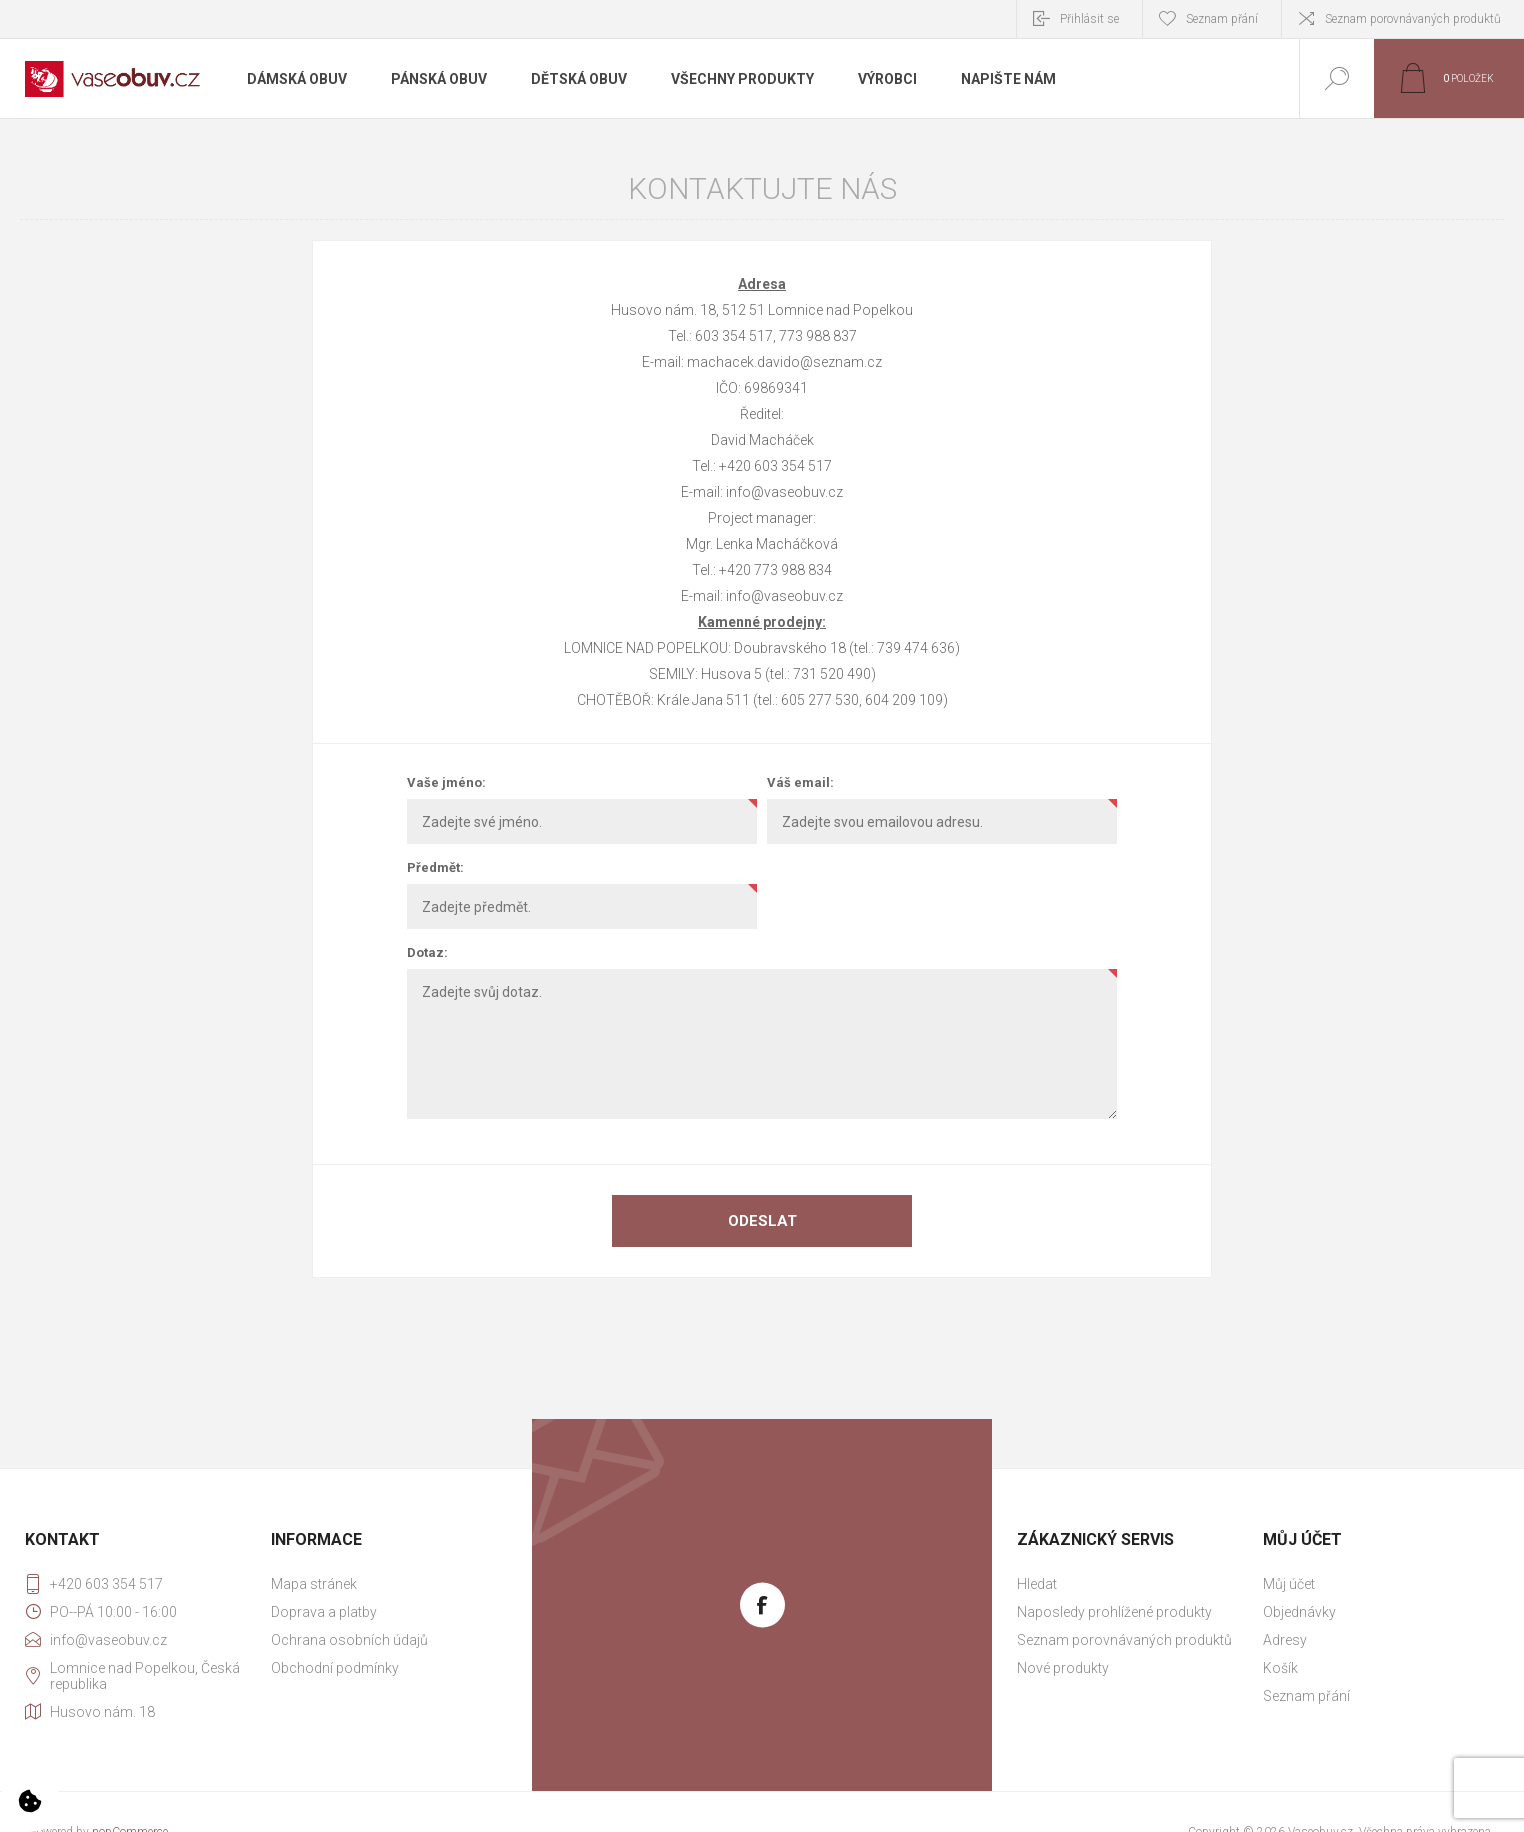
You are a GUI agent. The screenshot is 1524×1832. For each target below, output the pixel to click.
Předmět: (435, 867)
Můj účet (1289, 1584)
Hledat (1037, 1584)
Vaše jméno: (446, 782)
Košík (1280, 1668)
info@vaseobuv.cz (784, 492)
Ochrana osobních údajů (349, 1640)
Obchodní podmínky (335, 1668)
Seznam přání (1306, 1696)
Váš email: (800, 782)
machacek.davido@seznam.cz (784, 362)
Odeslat (762, 1221)
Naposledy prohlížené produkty (1114, 1612)
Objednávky (1299, 1612)
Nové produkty (1063, 1668)
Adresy (1285, 1640)
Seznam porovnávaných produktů (1413, 19)
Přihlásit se (1089, 19)
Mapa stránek (314, 1584)
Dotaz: (427, 952)
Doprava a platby (324, 1612)
